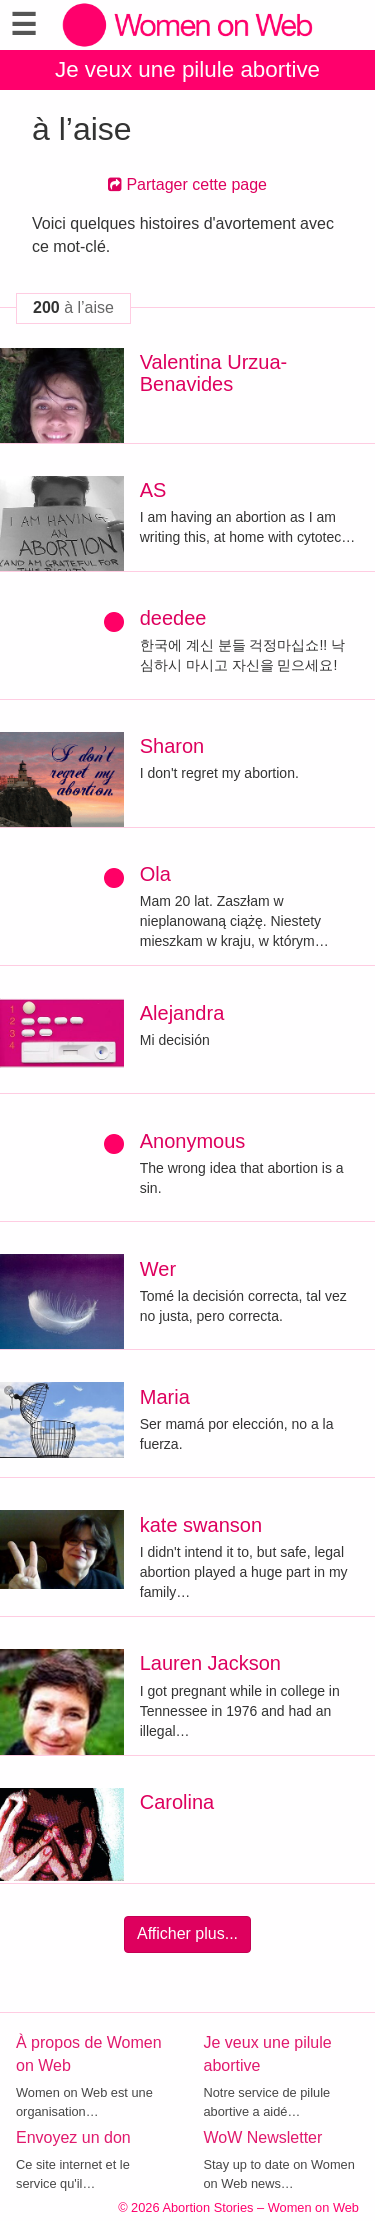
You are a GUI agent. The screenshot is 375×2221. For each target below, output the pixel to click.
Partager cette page (187, 184)
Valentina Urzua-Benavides (213, 373)
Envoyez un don (73, 2137)
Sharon (172, 746)
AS (153, 490)
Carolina (177, 1802)
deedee (173, 618)
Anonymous (193, 1141)
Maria (165, 1397)
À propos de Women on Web (89, 2054)
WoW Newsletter (263, 2137)
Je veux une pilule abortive (187, 69)
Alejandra (182, 1013)
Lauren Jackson (210, 1663)
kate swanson (201, 1525)
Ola (155, 874)
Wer (158, 1269)
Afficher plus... (187, 1933)
